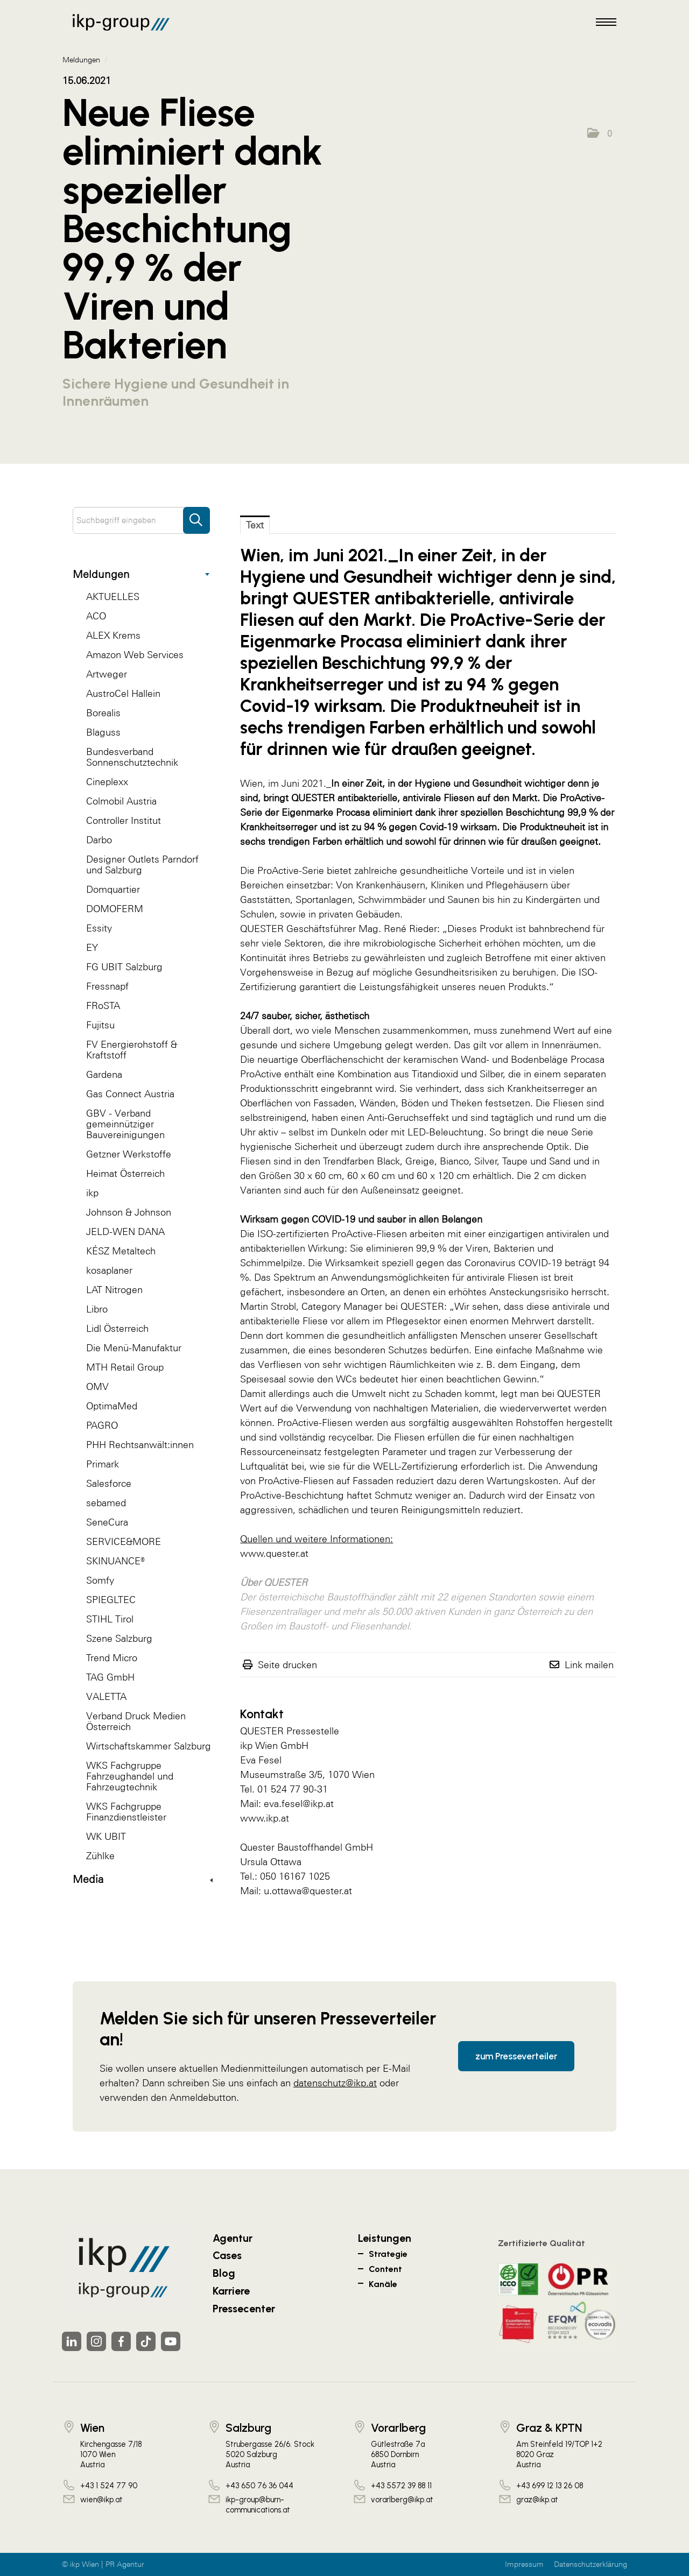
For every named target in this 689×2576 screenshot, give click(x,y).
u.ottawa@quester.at (308, 1890)
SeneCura (107, 1522)
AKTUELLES (112, 596)
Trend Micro (111, 1657)
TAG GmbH (110, 1677)
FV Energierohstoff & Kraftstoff (131, 1050)
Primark (102, 1464)
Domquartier (113, 889)
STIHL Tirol (109, 1619)
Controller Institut (123, 820)
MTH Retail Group (125, 1367)
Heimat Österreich (125, 1173)
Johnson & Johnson (128, 1212)
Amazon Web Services (135, 654)
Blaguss (103, 732)
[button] (599, 133)
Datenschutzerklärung (590, 2564)
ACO (96, 616)
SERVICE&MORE (123, 1541)
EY (92, 947)
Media (143, 1879)
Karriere (231, 2290)
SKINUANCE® (115, 1560)
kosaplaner (109, 1270)
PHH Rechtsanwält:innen (140, 1444)
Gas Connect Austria (130, 1093)
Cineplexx (107, 781)
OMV (97, 1386)
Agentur (232, 2238)
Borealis (103, 712)
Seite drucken (287, 1664)
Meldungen (141, 574)
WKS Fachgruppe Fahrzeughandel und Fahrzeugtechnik (129, 1776)
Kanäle (383, 2284)
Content (385, 2269)
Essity (99, 928)
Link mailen (589, 1664)
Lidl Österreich (117, 1328)
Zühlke (100, 1855)
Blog (224, 2273)
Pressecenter (244, 2308)
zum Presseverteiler (516, 2056)
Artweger (106, 674)
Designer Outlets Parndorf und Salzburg (142, 864)
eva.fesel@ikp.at (299, 1803)
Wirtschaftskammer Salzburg (148, 1746)
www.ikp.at (264, 1818)
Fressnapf (107, 986)
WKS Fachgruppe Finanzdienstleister (126, 1812)
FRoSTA (103, 1005)
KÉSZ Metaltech (121, 1251)
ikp (92, 1192)
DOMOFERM (114, 908)
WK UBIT (106, 1836)
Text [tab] (255, 525)
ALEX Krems (113, 635)
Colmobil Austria (121, 801)
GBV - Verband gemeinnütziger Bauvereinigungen (125, 1123)
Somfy (100, 1580)
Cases (227, 2255)
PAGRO (102, 1425)
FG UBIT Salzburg (124, 966)
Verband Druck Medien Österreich (136, 1721)
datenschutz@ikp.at (335, 2082)
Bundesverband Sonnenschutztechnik (132, 757)
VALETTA (106, 1696)
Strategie (388, 2254)
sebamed (106, 1502)
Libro (97, 1309)
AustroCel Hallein (123, 693)
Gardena (104, 1074)
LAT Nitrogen (114, 1289)
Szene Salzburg (119, 1638)
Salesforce (108, 1483)
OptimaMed (111, 1405)
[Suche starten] (196, 515)
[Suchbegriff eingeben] (141, 520)
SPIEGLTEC (111, 1599)
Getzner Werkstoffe (128, 1154)
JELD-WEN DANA (125, 1231)
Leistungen (384, 2238)
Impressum (524, 2564)
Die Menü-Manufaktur (133, 1347)
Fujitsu (100, 1025)
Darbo (99, 839)
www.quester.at (274, 1553)
